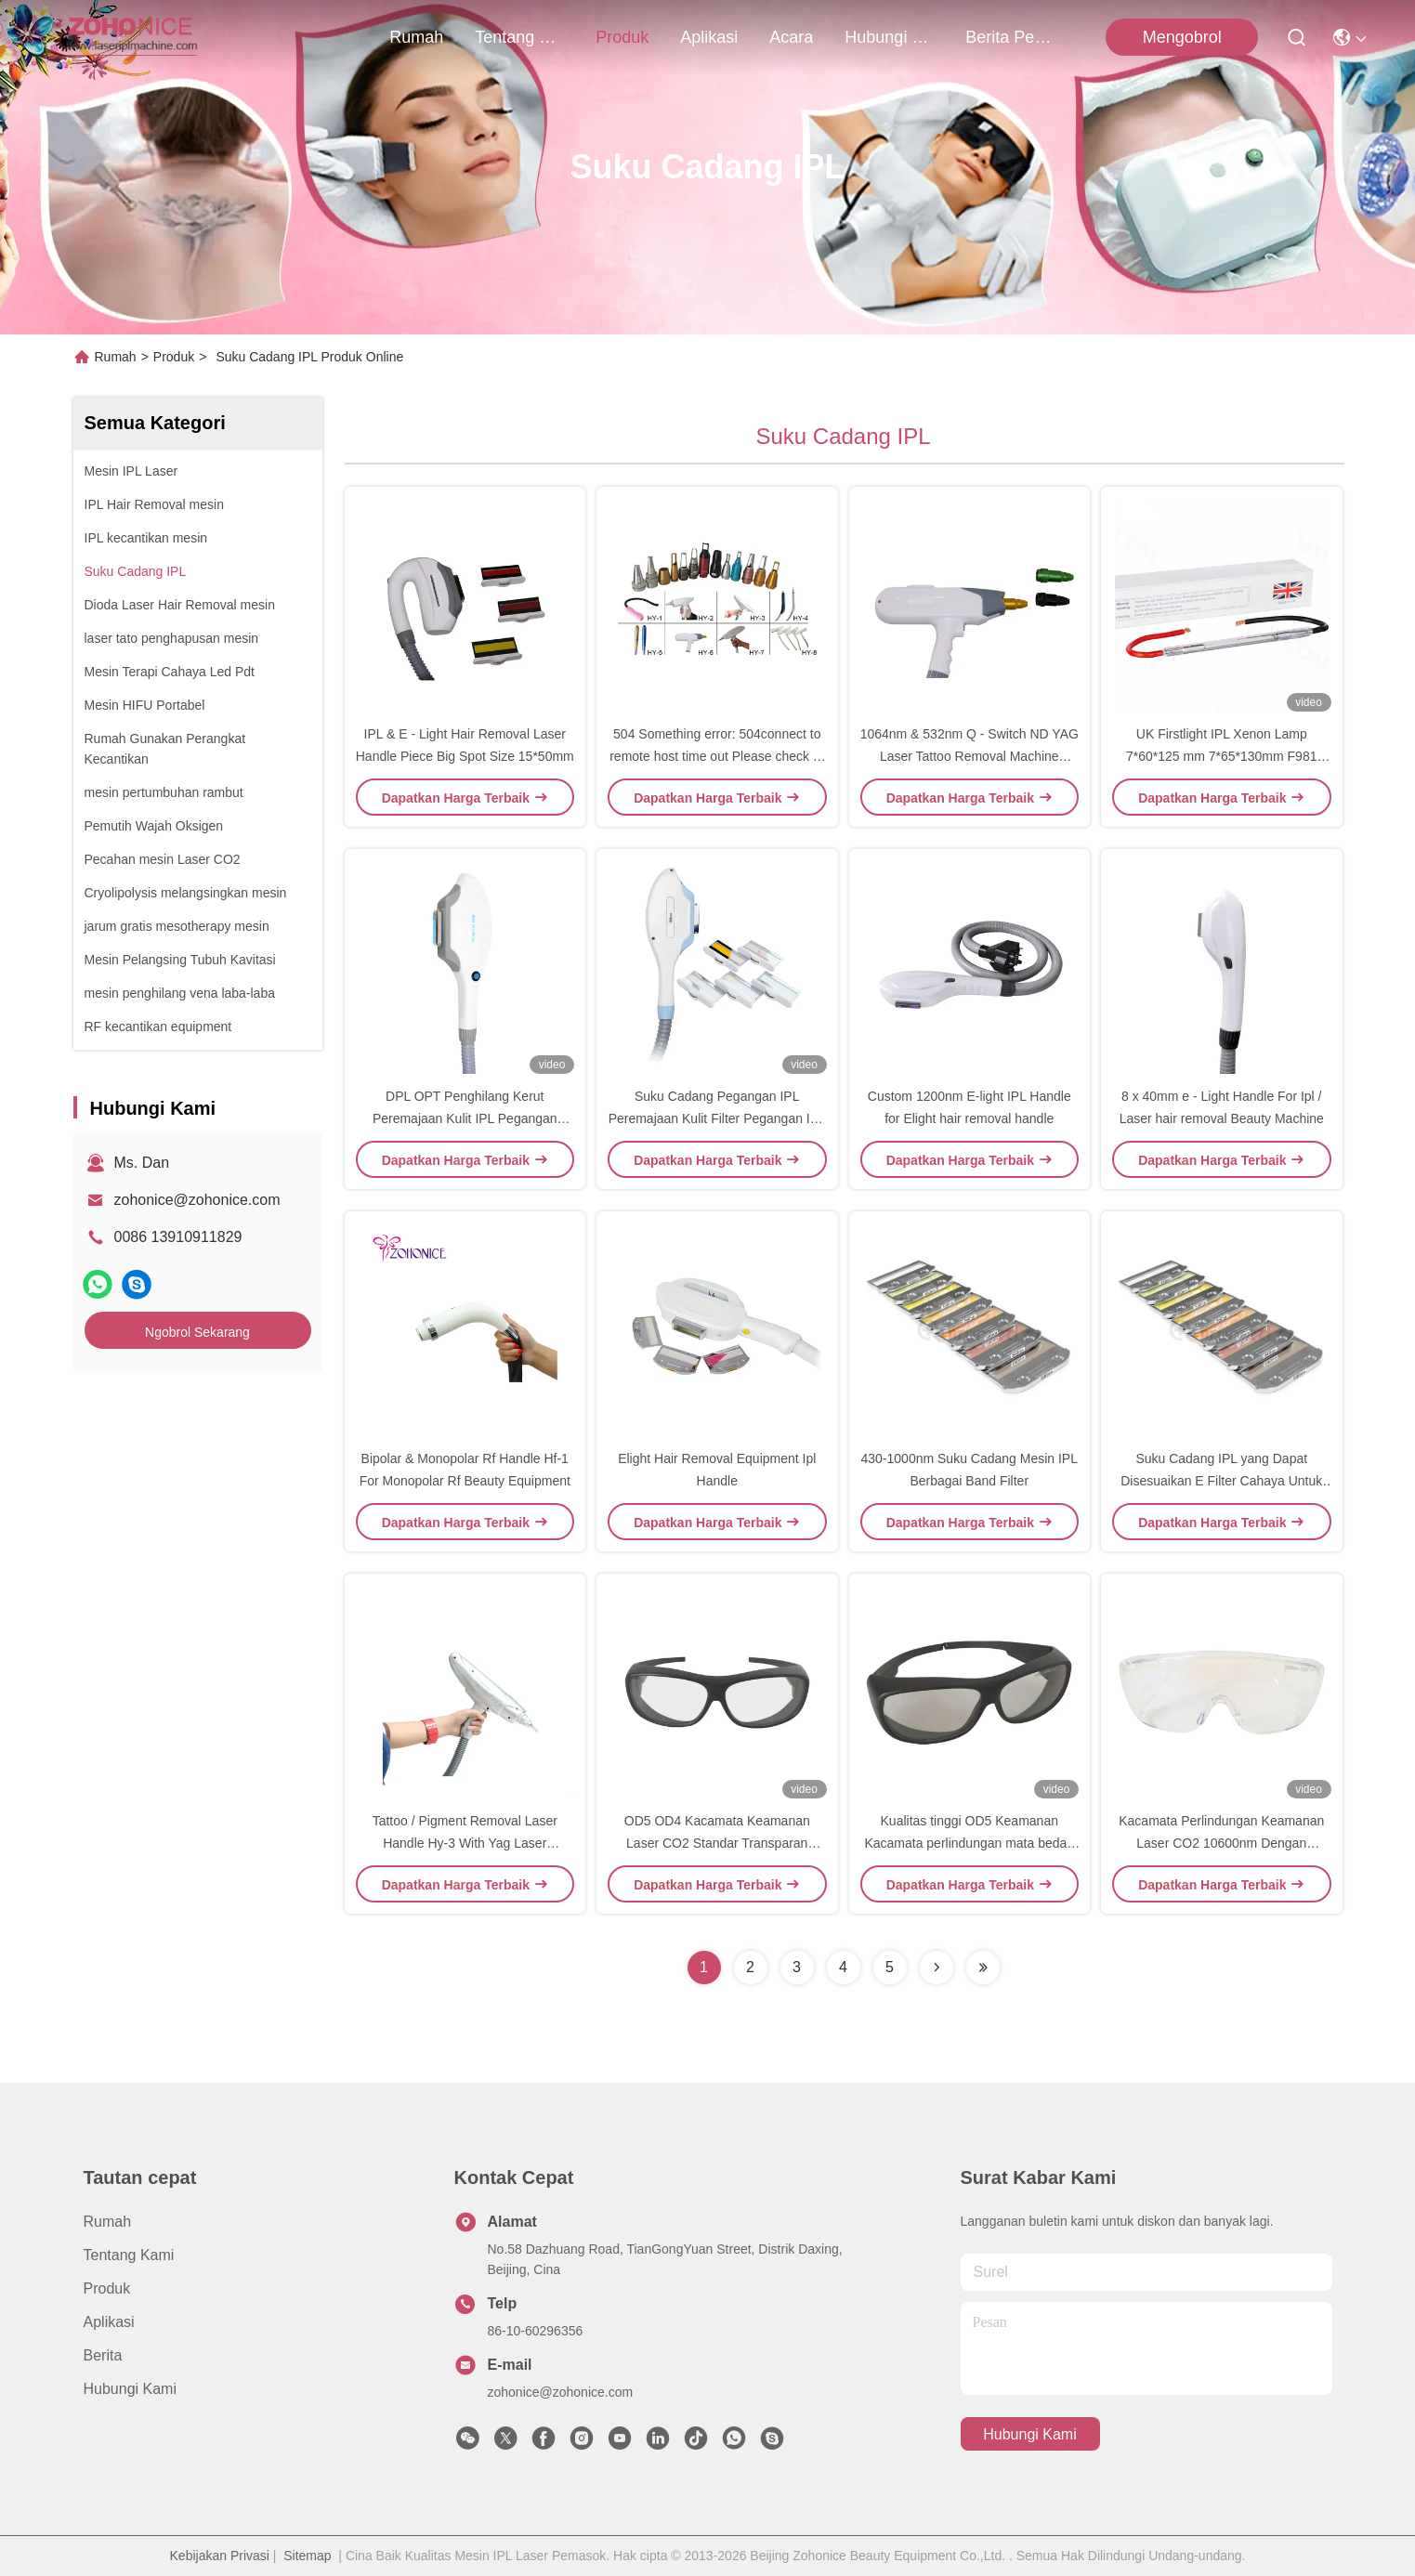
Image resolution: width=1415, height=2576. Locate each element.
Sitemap (307, 2555)
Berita (103, 2355)
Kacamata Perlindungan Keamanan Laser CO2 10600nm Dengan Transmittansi (1221, 1843)
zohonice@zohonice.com (197, 1200)
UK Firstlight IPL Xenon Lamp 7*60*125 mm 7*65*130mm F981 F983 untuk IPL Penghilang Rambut (1221, 756)
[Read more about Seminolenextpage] (936, 1967)
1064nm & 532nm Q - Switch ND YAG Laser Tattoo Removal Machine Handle (969, 756)
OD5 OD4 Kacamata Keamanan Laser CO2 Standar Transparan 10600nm (717, 1843)
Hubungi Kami (889, 37)
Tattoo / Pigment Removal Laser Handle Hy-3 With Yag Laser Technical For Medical (465, 1843)
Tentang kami (519, 37)
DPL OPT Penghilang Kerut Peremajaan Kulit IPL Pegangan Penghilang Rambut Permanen (465, 1118)
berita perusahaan (1010, 37)
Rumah (416, 37)
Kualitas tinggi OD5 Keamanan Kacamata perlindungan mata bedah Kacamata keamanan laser (969, 1843)
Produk (622, 37)
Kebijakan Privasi (219, 2555)
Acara (791, 37)
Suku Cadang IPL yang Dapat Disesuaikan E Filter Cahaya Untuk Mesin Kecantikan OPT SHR (1221, 1480)
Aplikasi (709, 37)
